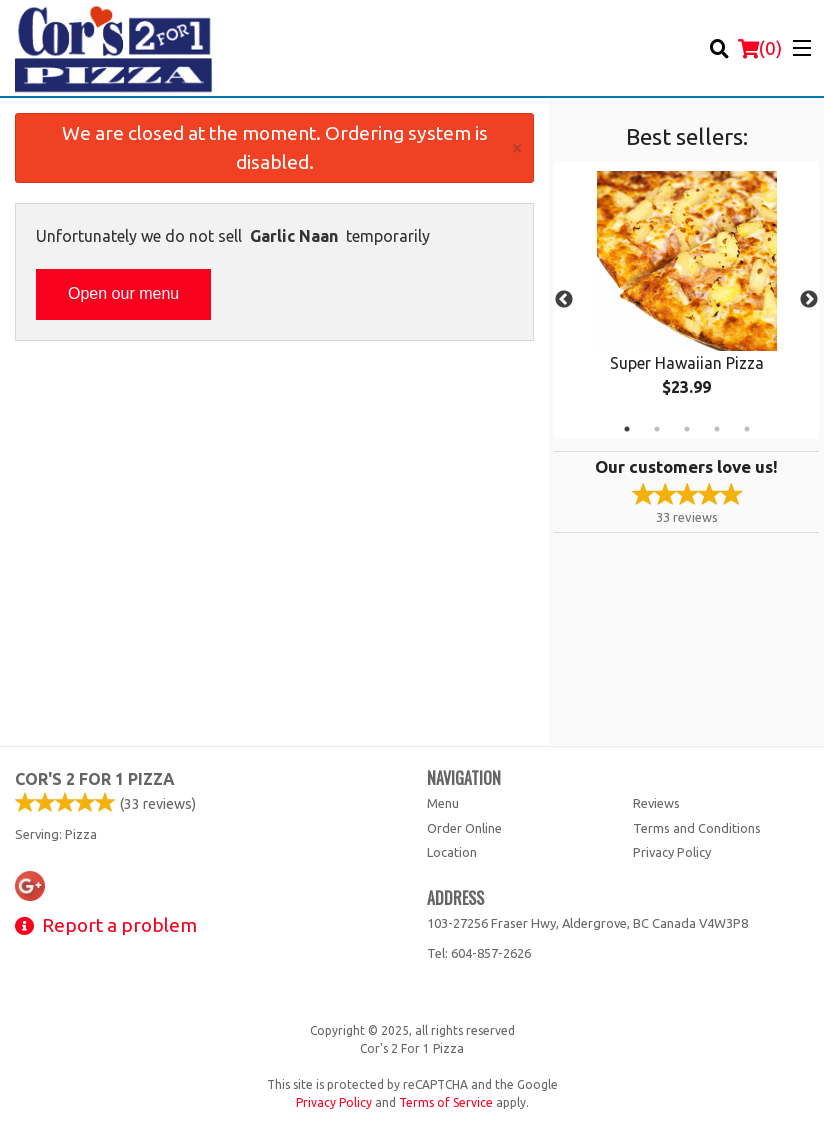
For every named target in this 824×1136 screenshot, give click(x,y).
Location (452, 852)
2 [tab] (657, 429)
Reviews (656, 803)
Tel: (479, 953)
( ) (760, 48)
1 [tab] (627, 429)
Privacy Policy (672, 852)
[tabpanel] (686, 300)
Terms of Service (446, 1102)
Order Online (464, 828)
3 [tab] (687, 429)
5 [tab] (747, 429)
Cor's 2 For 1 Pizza (95, 779)
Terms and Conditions (697, 828)
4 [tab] (717, 429)
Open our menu (123, 293)
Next (809, 300)
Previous (564, 300)
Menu (443, 803)
